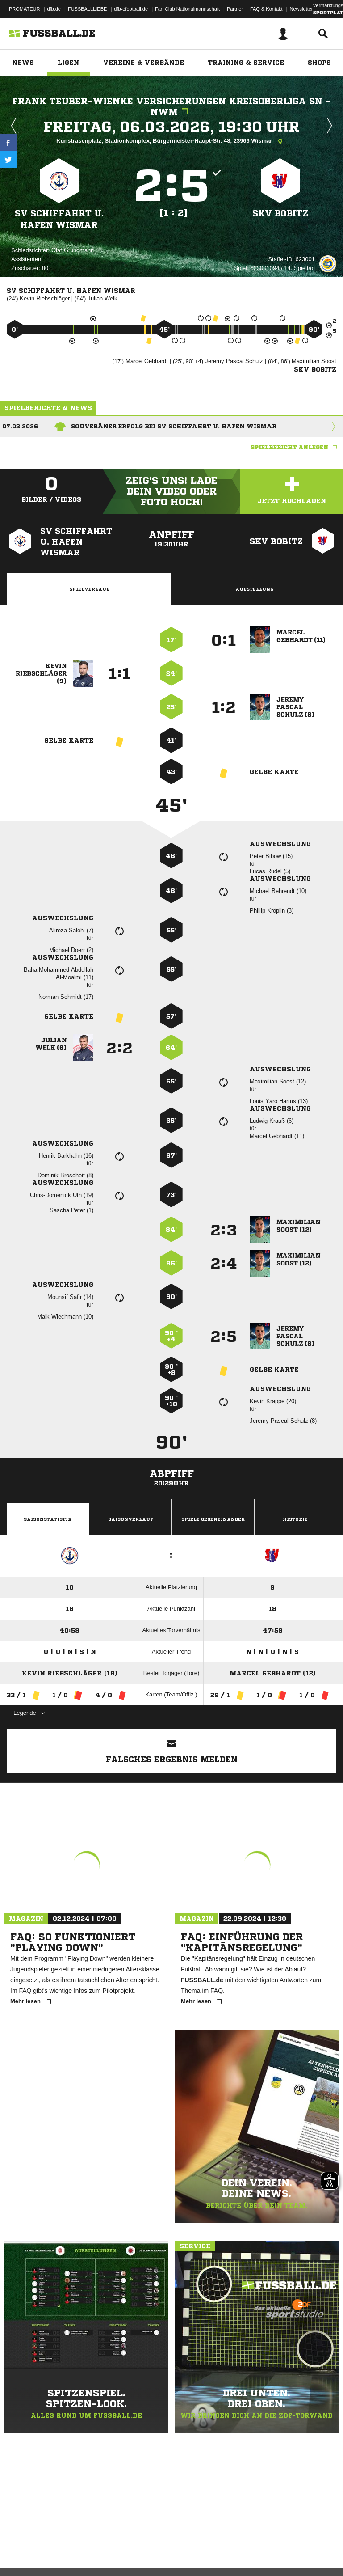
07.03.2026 (20, 426)
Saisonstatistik (48, 1519)
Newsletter (301, 9)
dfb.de (54, 9)
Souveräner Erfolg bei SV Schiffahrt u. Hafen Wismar (173, 426)
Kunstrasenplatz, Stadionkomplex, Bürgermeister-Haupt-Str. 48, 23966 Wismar (171, 141)
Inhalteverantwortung (214, 2546)
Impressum (19, 2546)
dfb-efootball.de (131, 9)
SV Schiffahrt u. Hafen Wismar (59, 218)
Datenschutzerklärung (63, 2546)
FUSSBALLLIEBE (87, 9)
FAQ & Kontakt (266, 9)
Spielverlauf (89, 589)
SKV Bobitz (280, 213)
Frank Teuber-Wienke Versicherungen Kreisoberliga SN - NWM (171, 107)
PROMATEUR (24, 9)
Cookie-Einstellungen (268, 2546)
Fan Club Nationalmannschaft (187, 9)
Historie (295, 1519)
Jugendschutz (167, 2546)
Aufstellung (254, 589)
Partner (235, 9)
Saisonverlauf (130, 1519)
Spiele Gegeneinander (213, 1519)
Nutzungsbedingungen (118, 2546)
